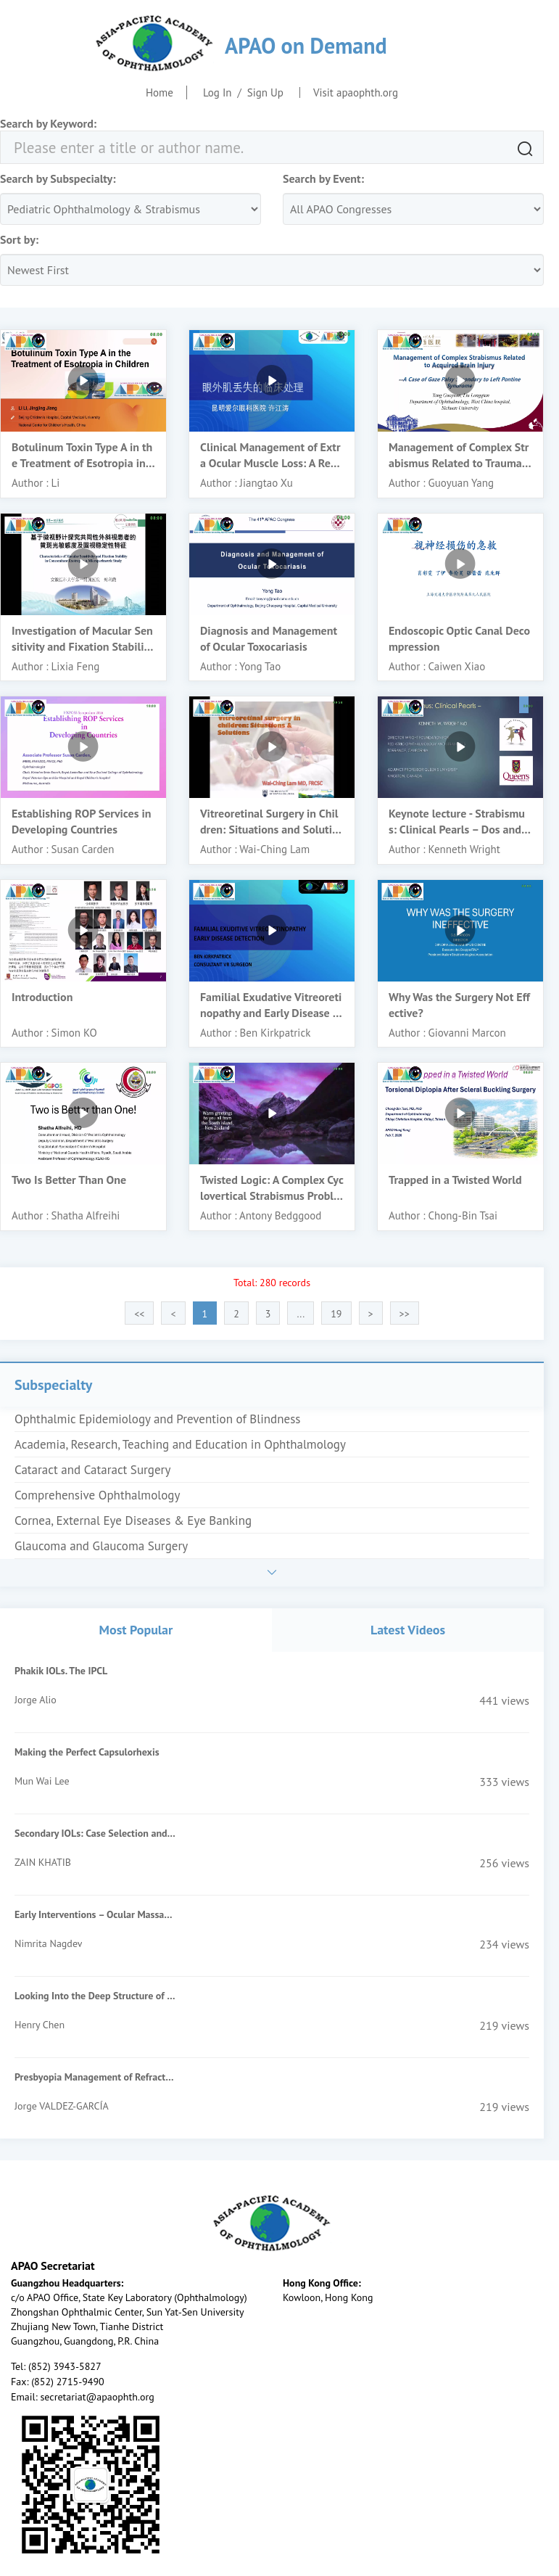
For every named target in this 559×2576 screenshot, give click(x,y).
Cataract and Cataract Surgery (92, 1470)
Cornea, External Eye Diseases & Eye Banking (133, 1520)
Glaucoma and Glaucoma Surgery (101, 1546)
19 (336, 1313)
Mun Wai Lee (42, 1780)
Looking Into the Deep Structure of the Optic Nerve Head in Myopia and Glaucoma (95, 1995)
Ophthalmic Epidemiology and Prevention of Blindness (158, 1419)
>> (404, 1313)
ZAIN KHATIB (43, 1862)
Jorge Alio (36, 1699)
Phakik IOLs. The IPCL (61, 1670)
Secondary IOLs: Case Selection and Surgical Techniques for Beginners (95, 1833)
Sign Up (265, 92)
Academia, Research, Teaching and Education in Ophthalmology (180, 1444)
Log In (217, 92)
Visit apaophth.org (355, 92)
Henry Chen (40, 2024)
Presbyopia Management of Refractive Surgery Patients (95, 2076)
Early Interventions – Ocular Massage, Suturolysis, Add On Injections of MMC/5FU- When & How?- (95, 1914)
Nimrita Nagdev (48, 1943)
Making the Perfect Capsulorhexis (87, 1751)
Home (159, 92)
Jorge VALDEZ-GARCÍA (62, 2105)
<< (139, 1313)
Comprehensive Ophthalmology (97, 1495)
